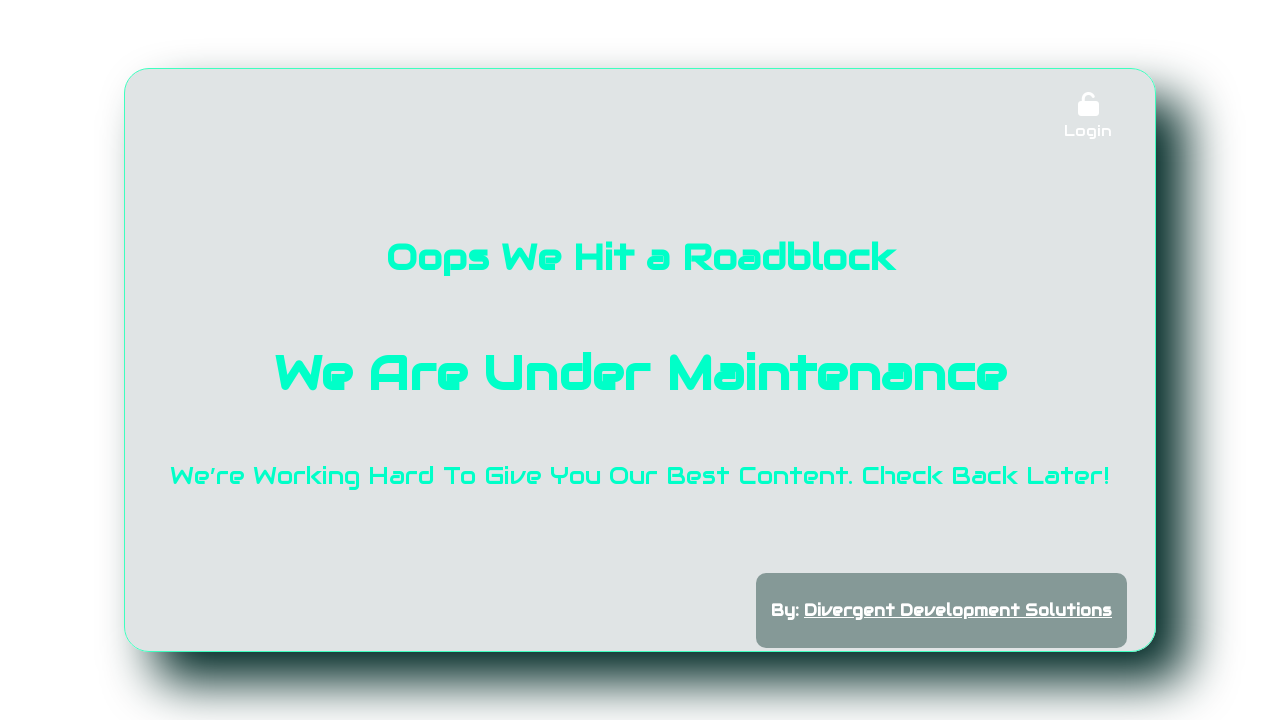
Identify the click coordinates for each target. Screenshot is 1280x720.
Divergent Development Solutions (958, 610)
